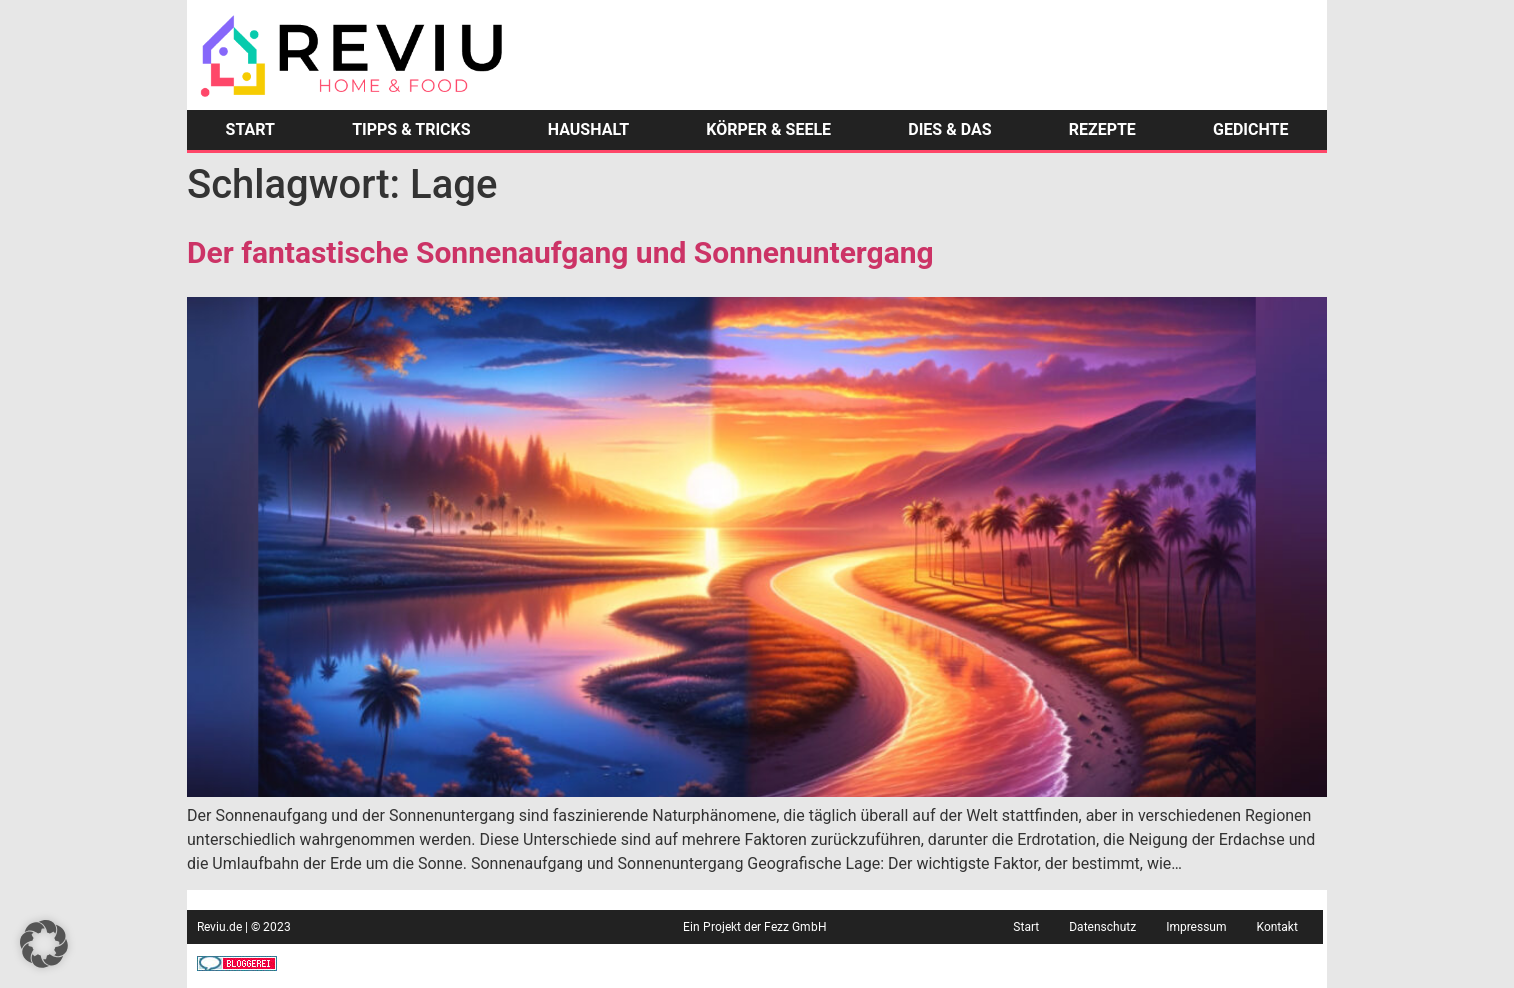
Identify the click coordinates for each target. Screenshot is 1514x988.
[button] (44, 944)
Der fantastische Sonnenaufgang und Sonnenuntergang (560, 252)
